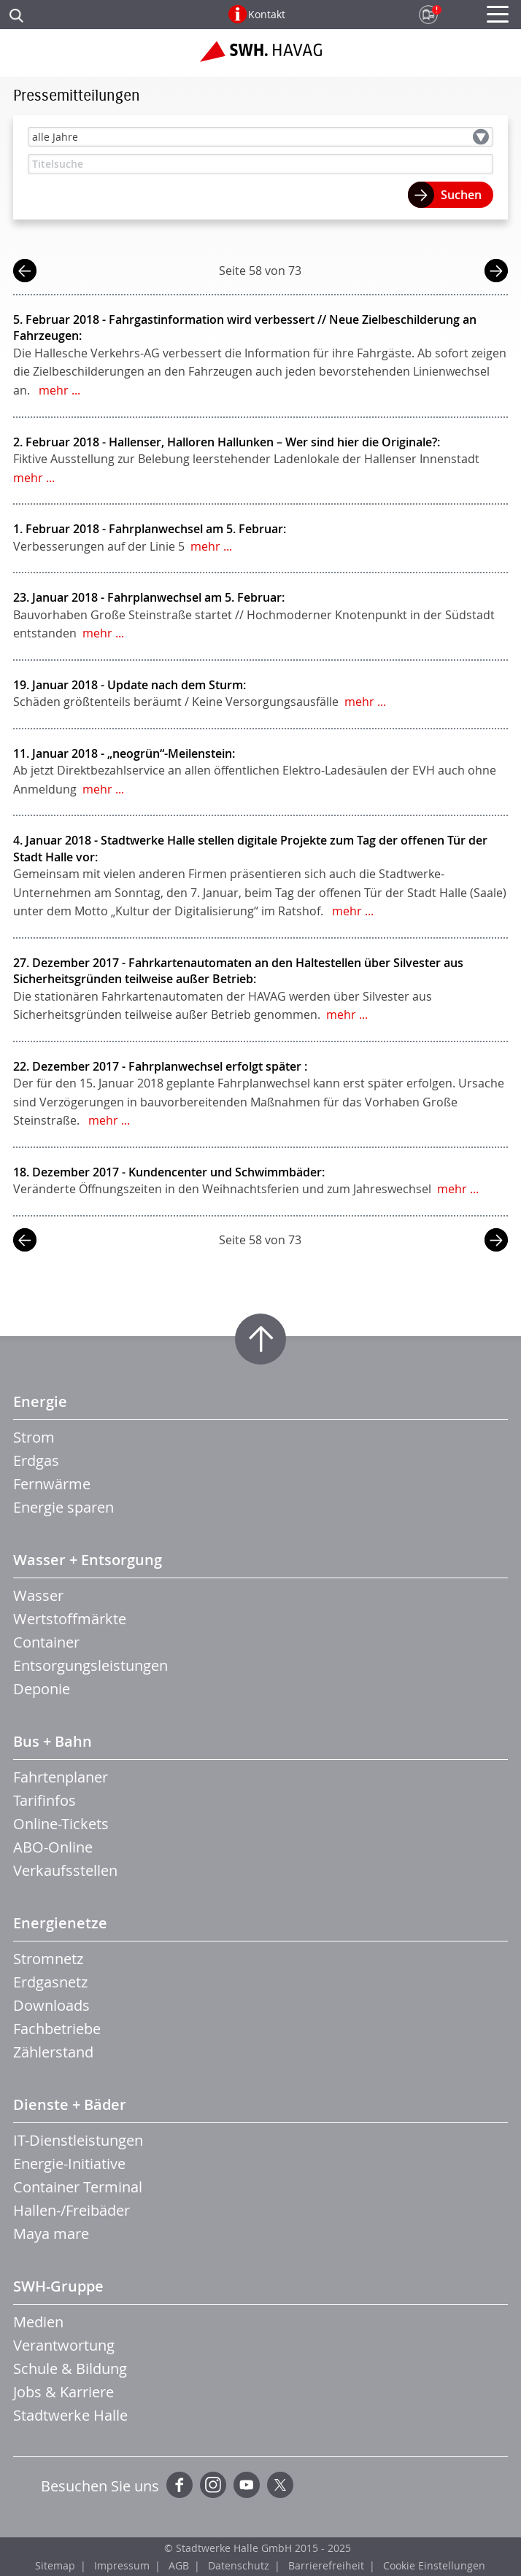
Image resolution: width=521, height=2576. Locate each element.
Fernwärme (51, 1484)
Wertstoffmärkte (69, 1619)
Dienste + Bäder (69, 2104)
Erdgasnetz (50, 1982)
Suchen (461, 195)
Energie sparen (63, 1507)
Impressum (122, 2565)
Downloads (51, 2005)
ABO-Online (53, 1847)
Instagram (213, 2485)
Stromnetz (48, 1958)
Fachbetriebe (57, 2028)
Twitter (280, 2485)
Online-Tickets (61, 1824)
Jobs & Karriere (63, 2392)
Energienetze (60, 1923)
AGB (179, 2565)
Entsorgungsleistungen (90, 1665)
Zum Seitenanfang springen (260, 1339)
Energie (40, 1401)
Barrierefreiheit (326, 2565)
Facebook (179, 2485)
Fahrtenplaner (60, 1777)
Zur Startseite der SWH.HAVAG (261, 57)
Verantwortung (64, 2345)
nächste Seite (496, 272)
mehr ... (59, 390)
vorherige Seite (24, 272)
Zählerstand (53, 2052)
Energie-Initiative (69, 2163)
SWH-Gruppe (58, 2286)
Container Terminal (77, 2187)
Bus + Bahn (52, 1741)
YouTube (247, 2485)
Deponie (41, 1689)
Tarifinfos (44, 1800)
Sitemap (55, 2565)
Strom (34, 1437)
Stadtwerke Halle (70, 2415)
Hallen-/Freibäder (71, 2210)
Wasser (38, 1595)
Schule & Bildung (70, 2368)
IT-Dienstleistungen (78, 2140)
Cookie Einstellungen (434, 2565)
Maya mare (51, 2233)
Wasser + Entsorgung (87, 1560)
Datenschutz (238, 2565)
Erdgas (36, 1460)
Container (46, 1642)
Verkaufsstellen (65, 1870)
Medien (38, 2322)
